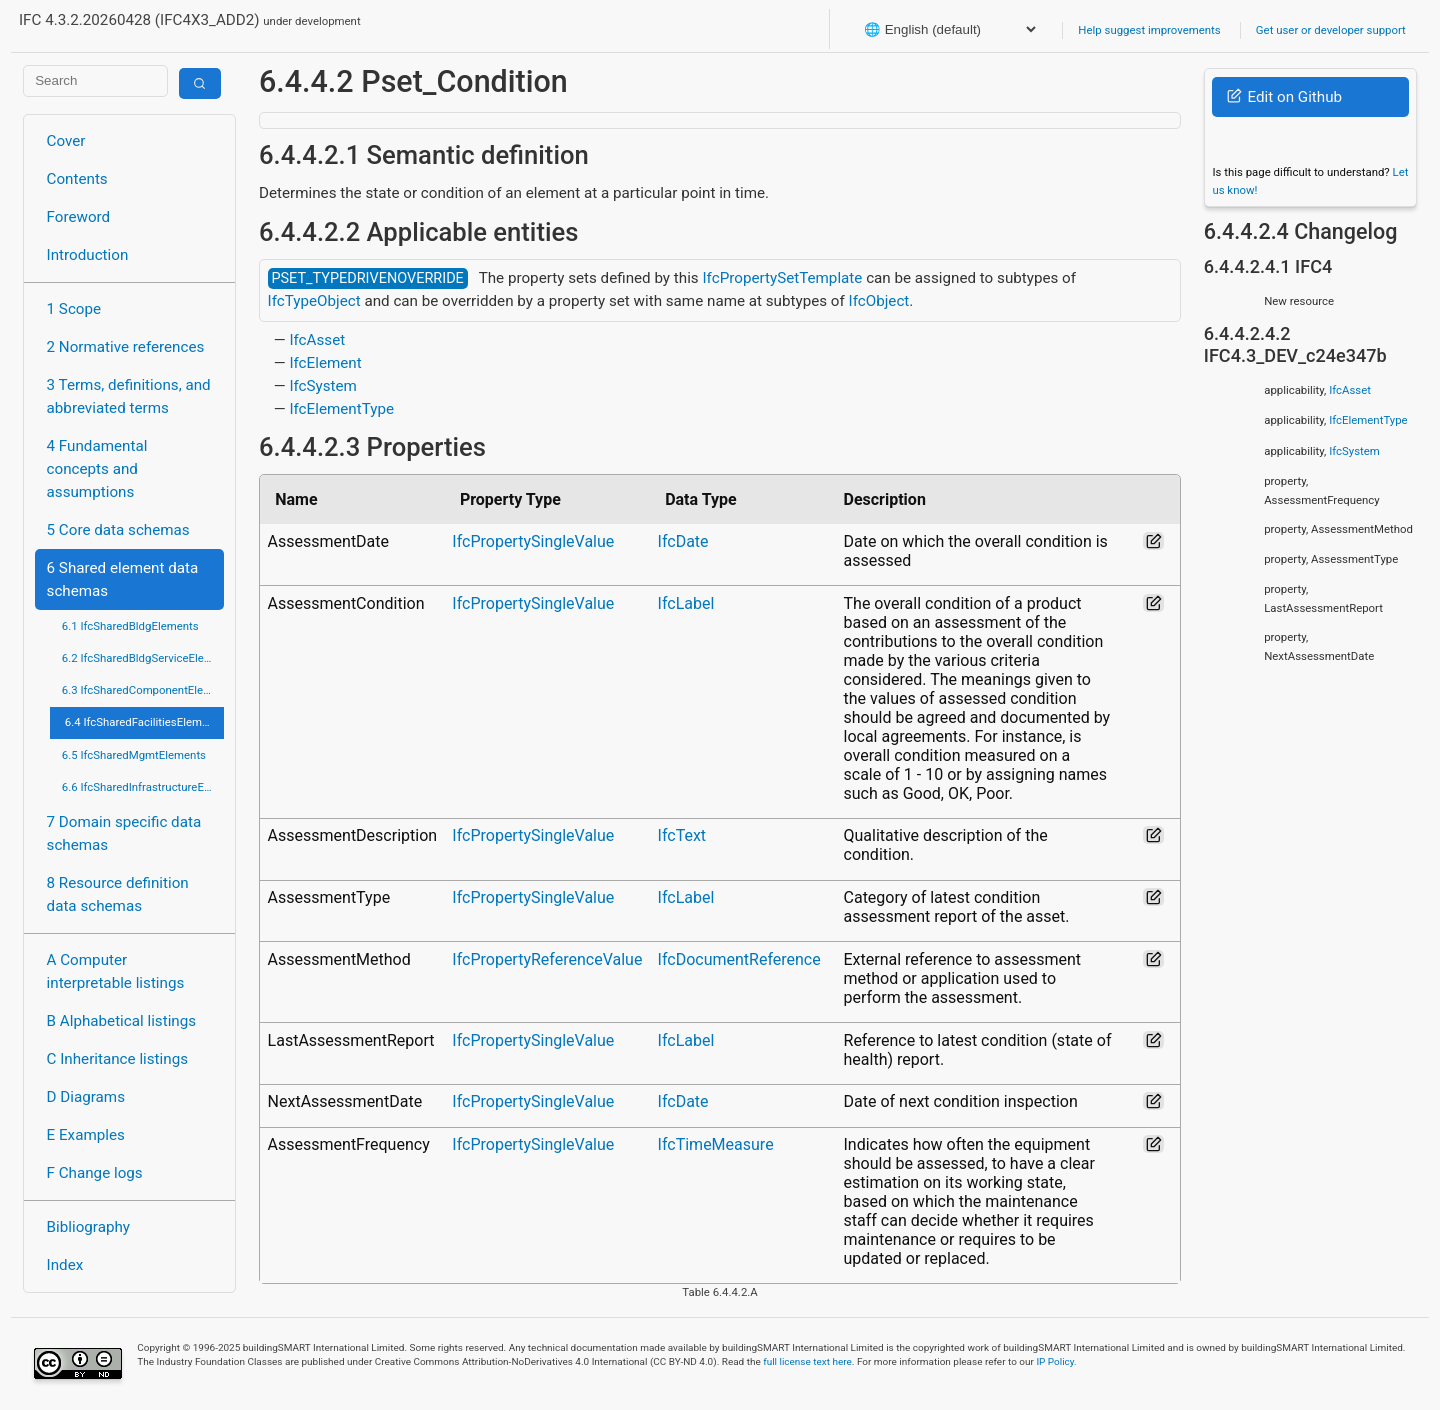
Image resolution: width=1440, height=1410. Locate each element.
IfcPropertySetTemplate (782, 278)
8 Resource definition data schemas (118, 894)
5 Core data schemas (118, 530)
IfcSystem (323, 386)
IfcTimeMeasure (716, 1144)
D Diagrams (86, 1097)
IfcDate (683, 541)
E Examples (86, 1135)
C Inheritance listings (117, 1059)
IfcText (682, 835)
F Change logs (95, 1173)
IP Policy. (1056, 1361)
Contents (77, 179)
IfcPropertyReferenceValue (547, 959)
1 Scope (74, 309)
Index (65, 1265)
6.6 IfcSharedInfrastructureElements (143, 787)
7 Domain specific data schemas (124, 833)
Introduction (88, 255)
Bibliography (88, 1227)
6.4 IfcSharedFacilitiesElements (144, 722)
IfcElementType (341, 409)
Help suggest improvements (1149, 30)
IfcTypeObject (314, 301)
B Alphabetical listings (122, 1021)
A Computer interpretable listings (116, 971)
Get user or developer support (1331, 30)
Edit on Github (1284, 97)
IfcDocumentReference (739, 959)
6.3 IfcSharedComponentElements (143, 690)
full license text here (807, 1361)
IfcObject (879, 301)
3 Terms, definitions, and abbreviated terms (129, 396)
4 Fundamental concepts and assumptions (97, 469)
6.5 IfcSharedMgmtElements (134, 755)
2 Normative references (126, 347)
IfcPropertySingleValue (533, 541)
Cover (66, 141)
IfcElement (325, 363)
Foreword (79, 217)
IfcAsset (317, 340)
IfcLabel (686, 603)
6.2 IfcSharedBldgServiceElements (143, 658)
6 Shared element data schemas (123, 579)
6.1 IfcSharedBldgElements (130, 626)
